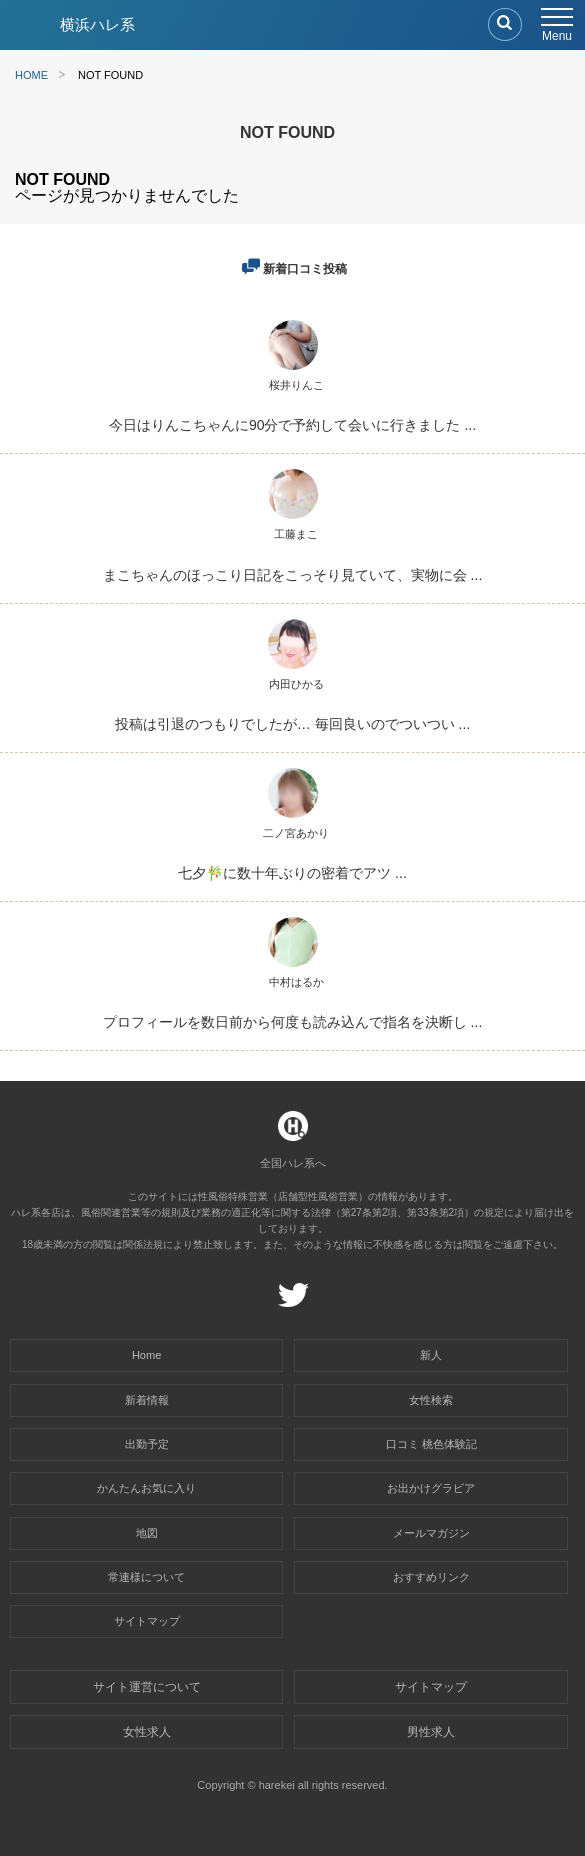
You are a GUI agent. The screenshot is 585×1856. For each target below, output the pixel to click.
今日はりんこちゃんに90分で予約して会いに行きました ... (292, 425)
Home (146, 1355)
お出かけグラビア (431, 1488)
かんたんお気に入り (146, 1488)
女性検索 (431, 1400)
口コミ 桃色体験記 (431, 1444)
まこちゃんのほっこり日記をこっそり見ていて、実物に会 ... (293, 575)
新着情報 (147, 1400)
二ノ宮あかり (296, 833)
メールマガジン (431, 1533)
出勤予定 (147, 1444)
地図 (147, 1533)
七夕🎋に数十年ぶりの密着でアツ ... (292, 873)
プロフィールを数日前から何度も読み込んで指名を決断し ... (293, 1022)
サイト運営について (147, 1687)
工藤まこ (296, 534)
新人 (431, 1355)
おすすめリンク (431, 1577)
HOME (31, 75)
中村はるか (296, 982)
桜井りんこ (296, 385)
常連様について (146, 1577)
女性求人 (147, 1732)
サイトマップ (147, 1621)
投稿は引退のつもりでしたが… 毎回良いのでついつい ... (292, 724)
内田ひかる (296, 684)
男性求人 (431, 1732)
